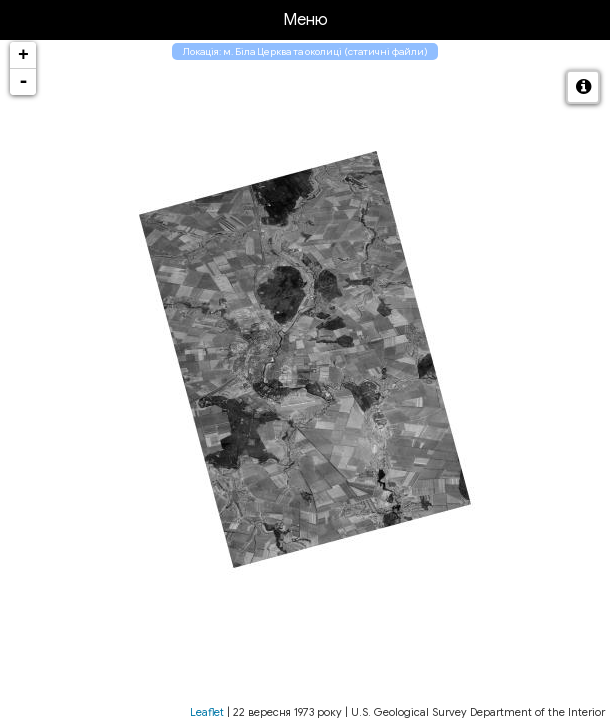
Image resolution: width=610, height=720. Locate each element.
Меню (305, 20)
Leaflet (207, 712)
